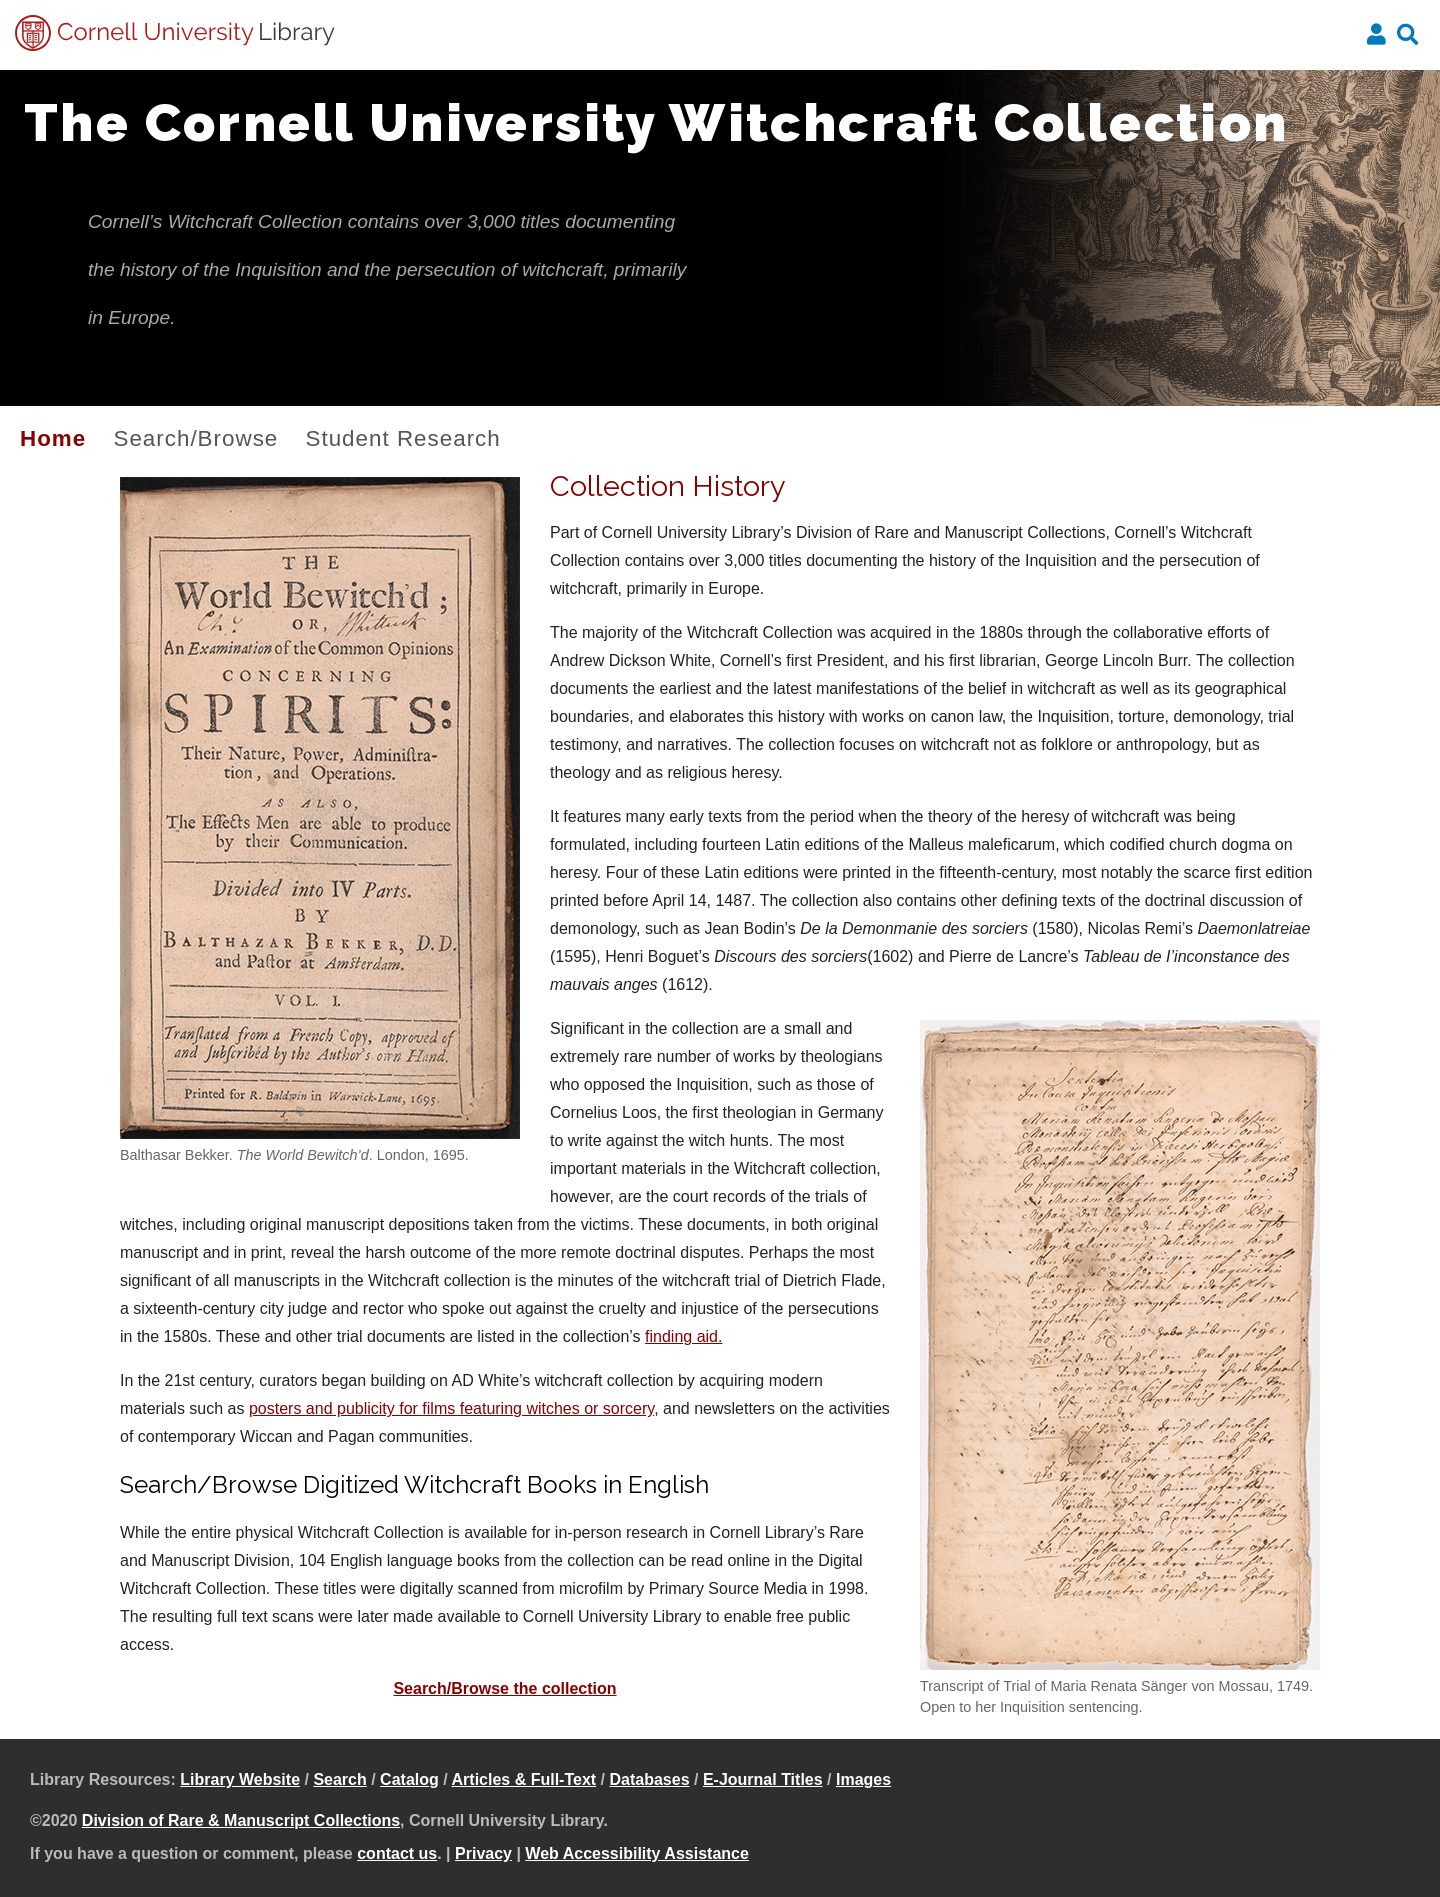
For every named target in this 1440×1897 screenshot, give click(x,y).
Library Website (240, 1779)
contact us (397, 1853)
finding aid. (683, 1336)
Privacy (483, 1853)
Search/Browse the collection (504, 1688)
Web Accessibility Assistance (637, 1853)
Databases (650, 1779)
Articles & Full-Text (524, 1779)
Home (53, 438)
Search (339, 1779)
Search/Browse (195, 438)
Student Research (403, 438)
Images (863, 1779)
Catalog (409, 1779)
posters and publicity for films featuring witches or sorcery (451, 1408)
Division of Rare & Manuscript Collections (241, 1820)
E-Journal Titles (763, 1779)
